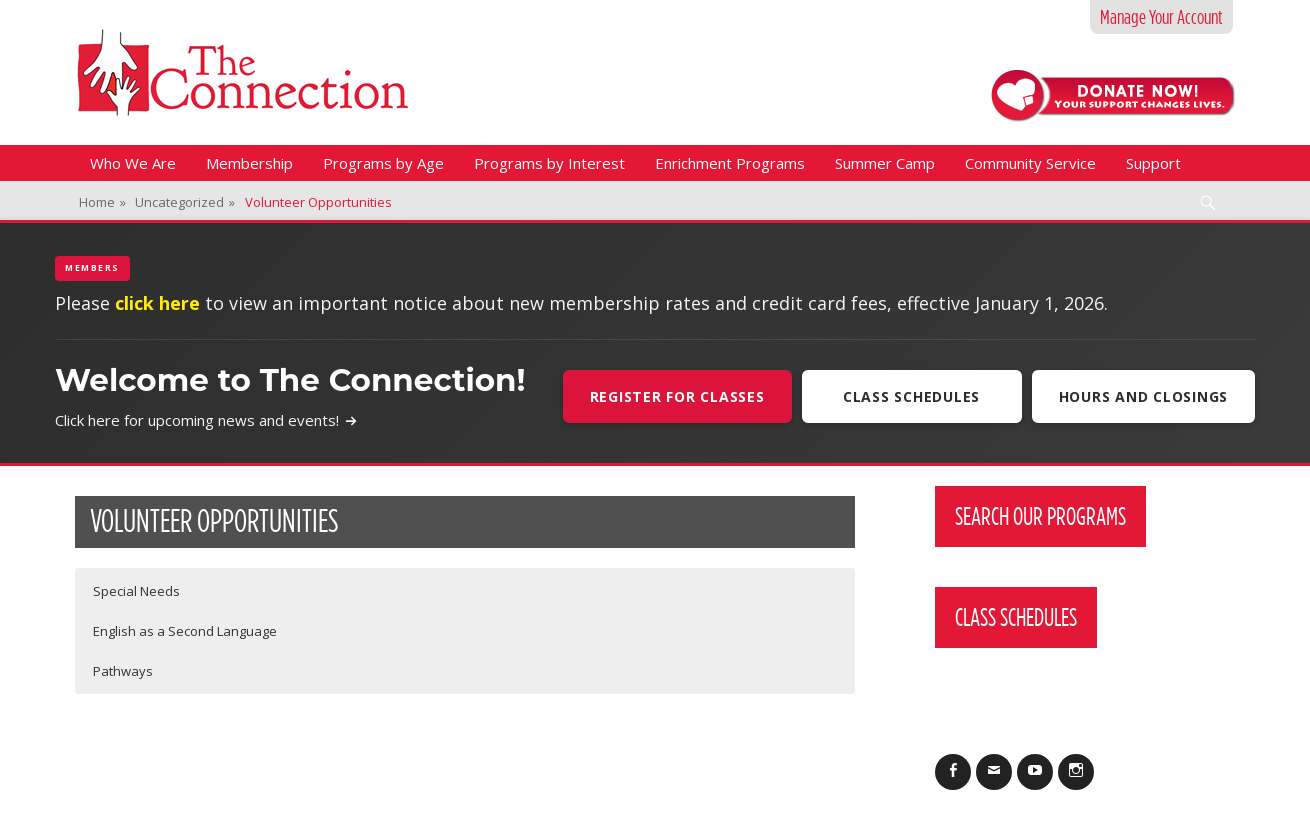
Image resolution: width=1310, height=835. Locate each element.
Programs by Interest (549, 163)
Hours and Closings (1144, 396)
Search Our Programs (1040, 516)
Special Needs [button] (136, 591)
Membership (249, 163)
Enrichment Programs (730, 163)
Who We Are (133, 163)
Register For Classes (677, 396)
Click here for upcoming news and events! (206, 420)
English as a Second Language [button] (185, 631)
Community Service (1030, 163)
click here (157, 303)
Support (1153, 163)
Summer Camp (885, 163)
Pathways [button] (123, 671)
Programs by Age (383, 163)
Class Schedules (911, 396)
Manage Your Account (1161, 17)
